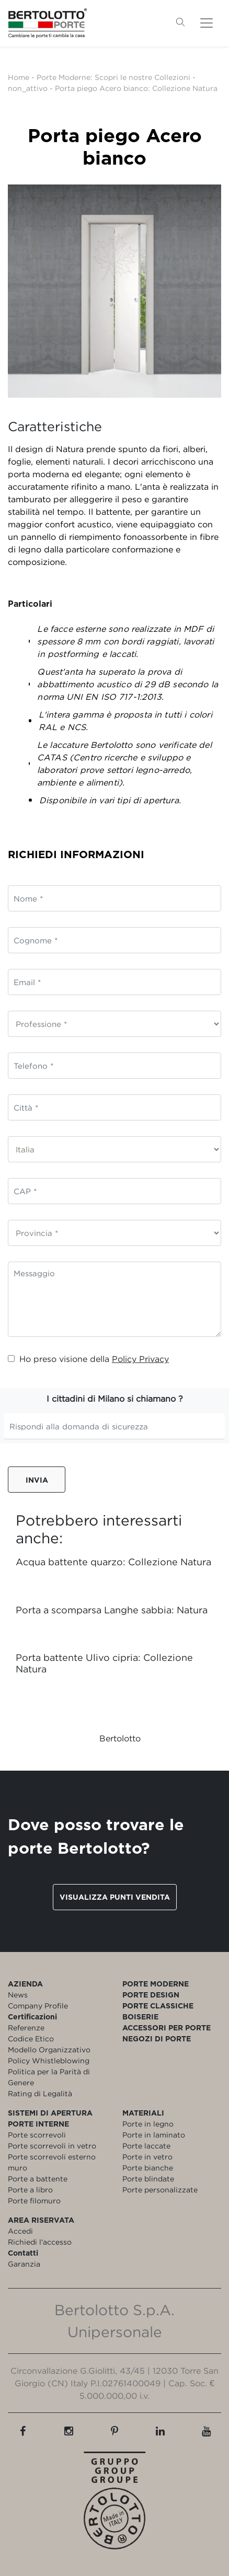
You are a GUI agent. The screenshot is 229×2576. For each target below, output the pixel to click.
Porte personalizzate (160, 2189)
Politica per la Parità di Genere (49, 2076)
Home (18, 77)
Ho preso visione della (88, 1359)
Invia (37, 1480)
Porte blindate (148, 2178)
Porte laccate (146, 2146)
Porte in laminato (153, 2135)
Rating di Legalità (40, 2093)
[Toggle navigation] (206, 23)
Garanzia (24, 2264)
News (18, 1995)
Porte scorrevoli (37, 2135)
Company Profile (38, 2005)
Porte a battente (37, 2178)
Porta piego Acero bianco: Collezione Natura (136, 88)
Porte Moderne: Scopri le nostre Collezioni (113, 77)
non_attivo (28, 88)
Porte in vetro (147, 2157)
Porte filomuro (34, 2200)
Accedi (20, 2231)
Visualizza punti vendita (115, 1897)
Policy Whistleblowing (48, 2060)
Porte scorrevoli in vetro (52, 2146)
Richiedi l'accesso (40, 2242)
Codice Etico (31, 2038)
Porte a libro (30, 2189)
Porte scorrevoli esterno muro (52, 2162)
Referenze (26, 2027)
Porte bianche (147, 2167)
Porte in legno (148, 2124)
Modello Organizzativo (49, 2049)
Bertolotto (120, 1738)
